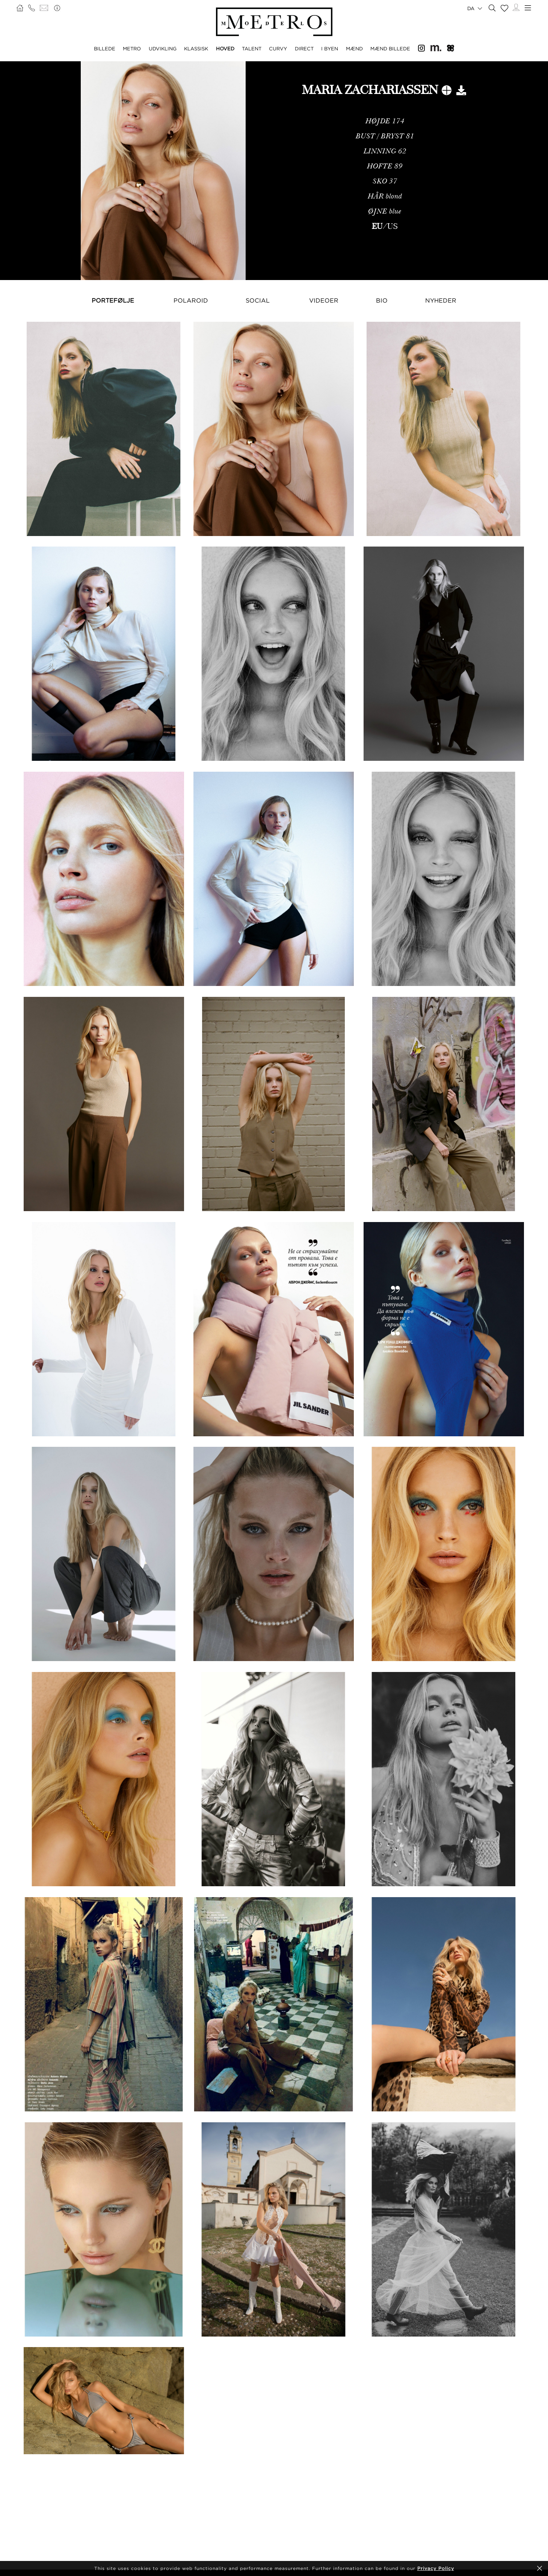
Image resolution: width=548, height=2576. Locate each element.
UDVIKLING (163, 48)
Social (258, 300)
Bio (382, 300)
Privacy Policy (435, 2568)
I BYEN (329, 48)
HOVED (225, 48)
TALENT (251, 48)
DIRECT (304, 48)
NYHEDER (440, 300)
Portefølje (113, 300)
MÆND (354, 48)
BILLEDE (104, 48)
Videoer (323, 300)
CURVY (278, 48)
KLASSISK (196, 48)
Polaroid (191, 300)
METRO (132, 48)
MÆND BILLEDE (390, 48)
